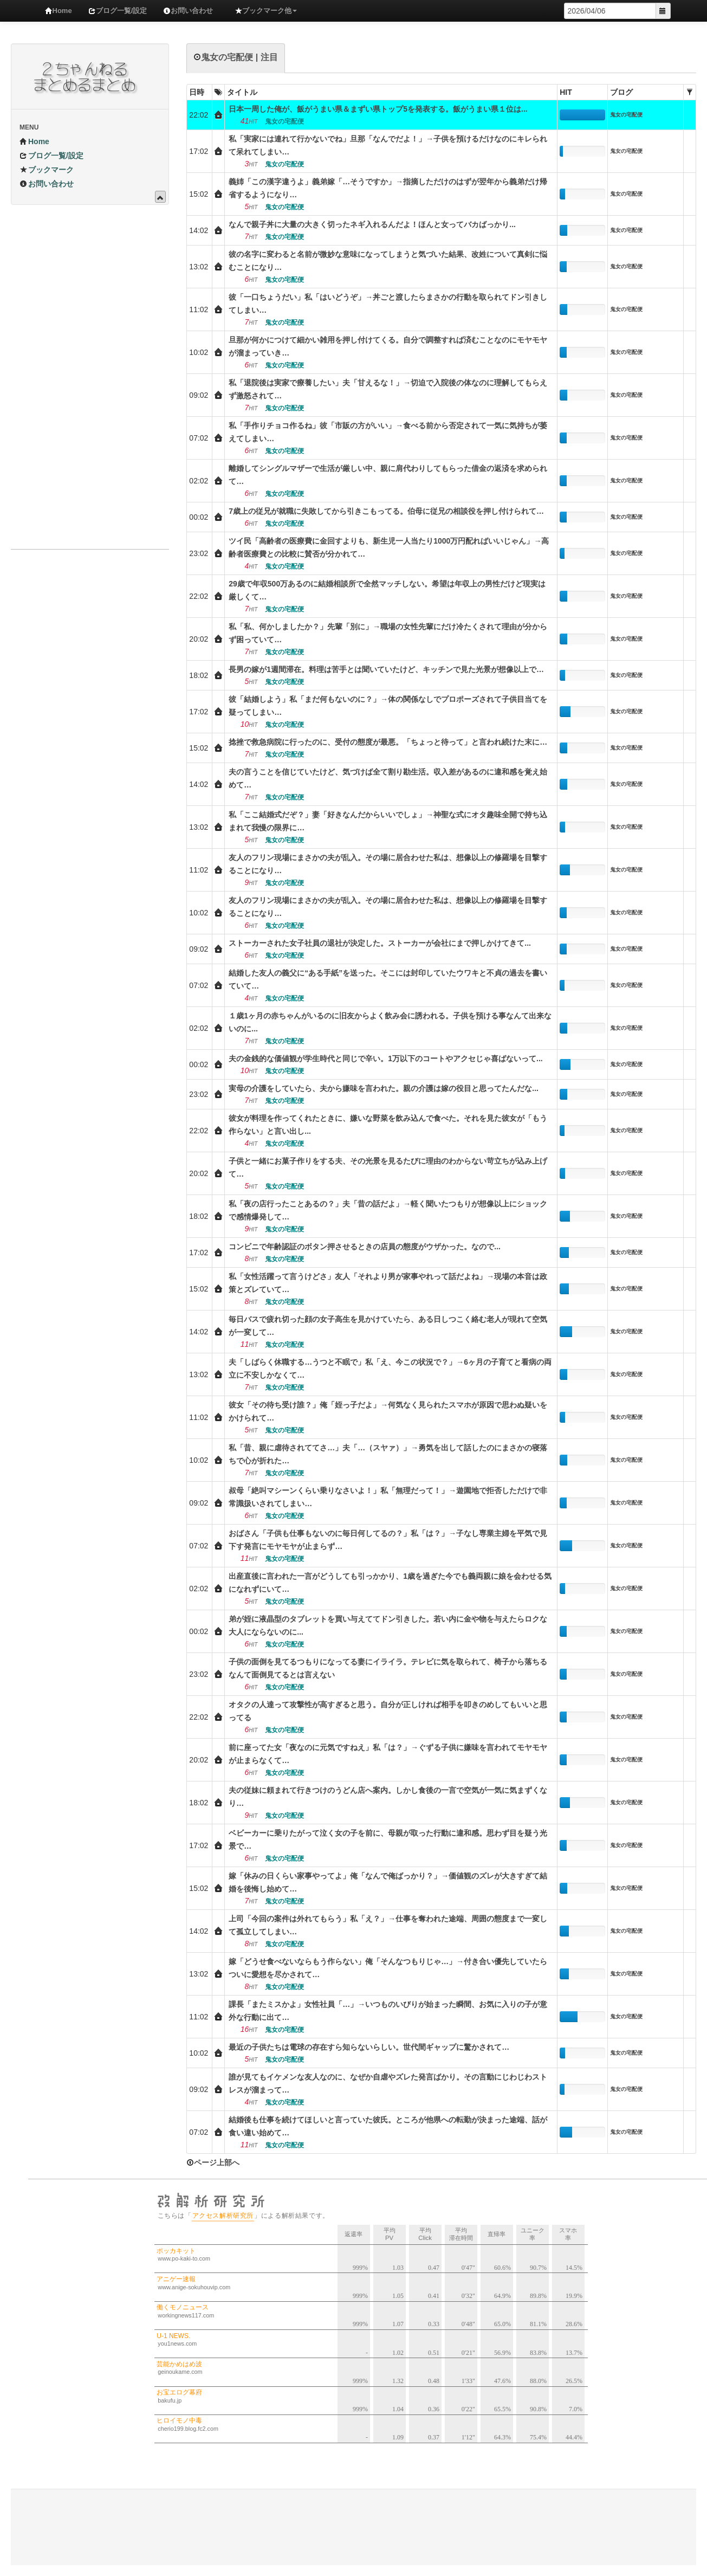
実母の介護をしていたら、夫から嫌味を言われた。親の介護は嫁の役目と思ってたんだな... (384, 1088)
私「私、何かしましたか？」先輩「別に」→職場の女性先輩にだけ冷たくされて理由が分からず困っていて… (388, 633)
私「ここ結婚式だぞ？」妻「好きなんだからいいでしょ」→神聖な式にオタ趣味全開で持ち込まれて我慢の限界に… (388, 821)
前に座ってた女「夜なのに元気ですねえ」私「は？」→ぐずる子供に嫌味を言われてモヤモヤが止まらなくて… (388, 1754)
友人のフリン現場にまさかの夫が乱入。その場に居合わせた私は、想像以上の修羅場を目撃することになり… (388, 864)
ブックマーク (47, 169)
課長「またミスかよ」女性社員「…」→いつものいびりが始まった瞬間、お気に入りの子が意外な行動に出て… (388, 2011)
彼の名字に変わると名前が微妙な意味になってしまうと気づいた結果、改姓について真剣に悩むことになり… (388, 261)
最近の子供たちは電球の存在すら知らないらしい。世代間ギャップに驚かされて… (369, 2047)
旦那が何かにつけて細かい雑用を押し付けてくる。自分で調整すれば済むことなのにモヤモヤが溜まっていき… (388, 346)
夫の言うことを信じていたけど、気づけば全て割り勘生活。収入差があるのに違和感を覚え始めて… (388, 778)
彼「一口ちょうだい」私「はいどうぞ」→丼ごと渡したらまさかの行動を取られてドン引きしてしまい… (388, 303)
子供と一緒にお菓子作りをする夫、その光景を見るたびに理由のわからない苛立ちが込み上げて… (388, 1167)
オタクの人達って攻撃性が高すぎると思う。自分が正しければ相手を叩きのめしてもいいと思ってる (388, 1711)
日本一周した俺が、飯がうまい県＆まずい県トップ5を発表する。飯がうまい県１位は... (378, 109)
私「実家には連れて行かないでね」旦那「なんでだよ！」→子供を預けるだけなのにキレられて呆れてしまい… (388, 145)
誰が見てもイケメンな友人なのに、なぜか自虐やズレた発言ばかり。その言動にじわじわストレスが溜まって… (388, 2083)
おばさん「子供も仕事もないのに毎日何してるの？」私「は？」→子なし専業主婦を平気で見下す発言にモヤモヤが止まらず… (388, 1540)
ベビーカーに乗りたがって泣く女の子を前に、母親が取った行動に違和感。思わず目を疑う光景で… (388, 1839)
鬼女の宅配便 (626, 115)
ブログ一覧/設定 (117, 11)
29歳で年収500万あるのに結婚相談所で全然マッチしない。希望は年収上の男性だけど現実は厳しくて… (387, 590)
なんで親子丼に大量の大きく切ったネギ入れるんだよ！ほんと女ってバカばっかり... (372, 224)
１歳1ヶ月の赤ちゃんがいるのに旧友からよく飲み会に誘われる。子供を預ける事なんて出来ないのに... (390, 1022)
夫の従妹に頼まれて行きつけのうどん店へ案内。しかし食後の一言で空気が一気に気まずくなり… (388, 1796)
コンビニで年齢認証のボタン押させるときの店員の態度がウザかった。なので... (365, 1246)
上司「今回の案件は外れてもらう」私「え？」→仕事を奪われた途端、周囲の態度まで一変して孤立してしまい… (388, 1925)
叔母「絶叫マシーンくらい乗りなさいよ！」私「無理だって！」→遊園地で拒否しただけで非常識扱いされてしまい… (388, 1497)
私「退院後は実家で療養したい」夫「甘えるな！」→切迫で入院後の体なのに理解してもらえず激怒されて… (388, 389)
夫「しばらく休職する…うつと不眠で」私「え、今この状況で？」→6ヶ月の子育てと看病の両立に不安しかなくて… (390, 1368)
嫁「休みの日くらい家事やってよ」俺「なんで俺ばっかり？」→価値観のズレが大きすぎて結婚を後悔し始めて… (388, 1882)
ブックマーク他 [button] (266, 11)
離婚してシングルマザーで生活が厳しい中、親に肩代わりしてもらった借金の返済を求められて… (388, 475)
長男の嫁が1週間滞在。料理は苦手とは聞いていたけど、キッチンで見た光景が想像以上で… (386, 669)
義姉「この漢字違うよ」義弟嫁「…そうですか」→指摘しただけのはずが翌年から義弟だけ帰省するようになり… (388, 188)
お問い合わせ (188, 11)
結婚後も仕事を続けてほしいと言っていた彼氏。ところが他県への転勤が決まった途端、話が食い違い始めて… (388, 2126)
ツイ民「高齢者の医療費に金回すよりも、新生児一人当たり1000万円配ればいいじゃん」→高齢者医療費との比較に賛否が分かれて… (389, 547)
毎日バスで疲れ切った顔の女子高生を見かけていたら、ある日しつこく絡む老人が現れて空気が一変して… (388, 1326)
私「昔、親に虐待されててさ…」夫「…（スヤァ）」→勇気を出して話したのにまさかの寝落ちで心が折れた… (388, 1454)
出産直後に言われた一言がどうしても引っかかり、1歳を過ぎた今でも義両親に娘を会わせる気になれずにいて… (390, 1582)
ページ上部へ (212, 2162)
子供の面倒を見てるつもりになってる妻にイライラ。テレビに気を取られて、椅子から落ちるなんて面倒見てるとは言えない (388, 1668)
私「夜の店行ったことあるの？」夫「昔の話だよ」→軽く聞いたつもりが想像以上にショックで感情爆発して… (388, 1210)
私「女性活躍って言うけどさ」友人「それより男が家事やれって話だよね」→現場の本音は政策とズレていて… (388, 1283)
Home (58, 11)
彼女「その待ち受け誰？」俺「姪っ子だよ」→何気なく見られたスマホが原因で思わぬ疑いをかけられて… (388, 1411)
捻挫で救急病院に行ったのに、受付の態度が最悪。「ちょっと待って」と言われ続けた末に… (388, 742)
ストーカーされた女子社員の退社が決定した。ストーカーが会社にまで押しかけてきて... (380, 943)
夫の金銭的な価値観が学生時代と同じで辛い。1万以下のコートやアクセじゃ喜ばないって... (385, 1058)
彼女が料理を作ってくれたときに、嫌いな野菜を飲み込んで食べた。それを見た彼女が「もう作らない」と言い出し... (388, 1124)
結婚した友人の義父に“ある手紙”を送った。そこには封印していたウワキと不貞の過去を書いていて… (388, 979)
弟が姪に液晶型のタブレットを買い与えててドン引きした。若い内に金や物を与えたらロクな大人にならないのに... (388, 1625)
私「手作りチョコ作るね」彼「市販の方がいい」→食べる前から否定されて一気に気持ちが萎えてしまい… (388, 432)
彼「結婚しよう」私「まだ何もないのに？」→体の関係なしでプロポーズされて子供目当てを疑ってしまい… (388, 705)
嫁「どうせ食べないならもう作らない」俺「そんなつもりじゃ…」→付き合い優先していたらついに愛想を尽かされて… (388, 1968)
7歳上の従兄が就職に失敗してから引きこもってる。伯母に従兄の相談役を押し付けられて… (386, 511)
